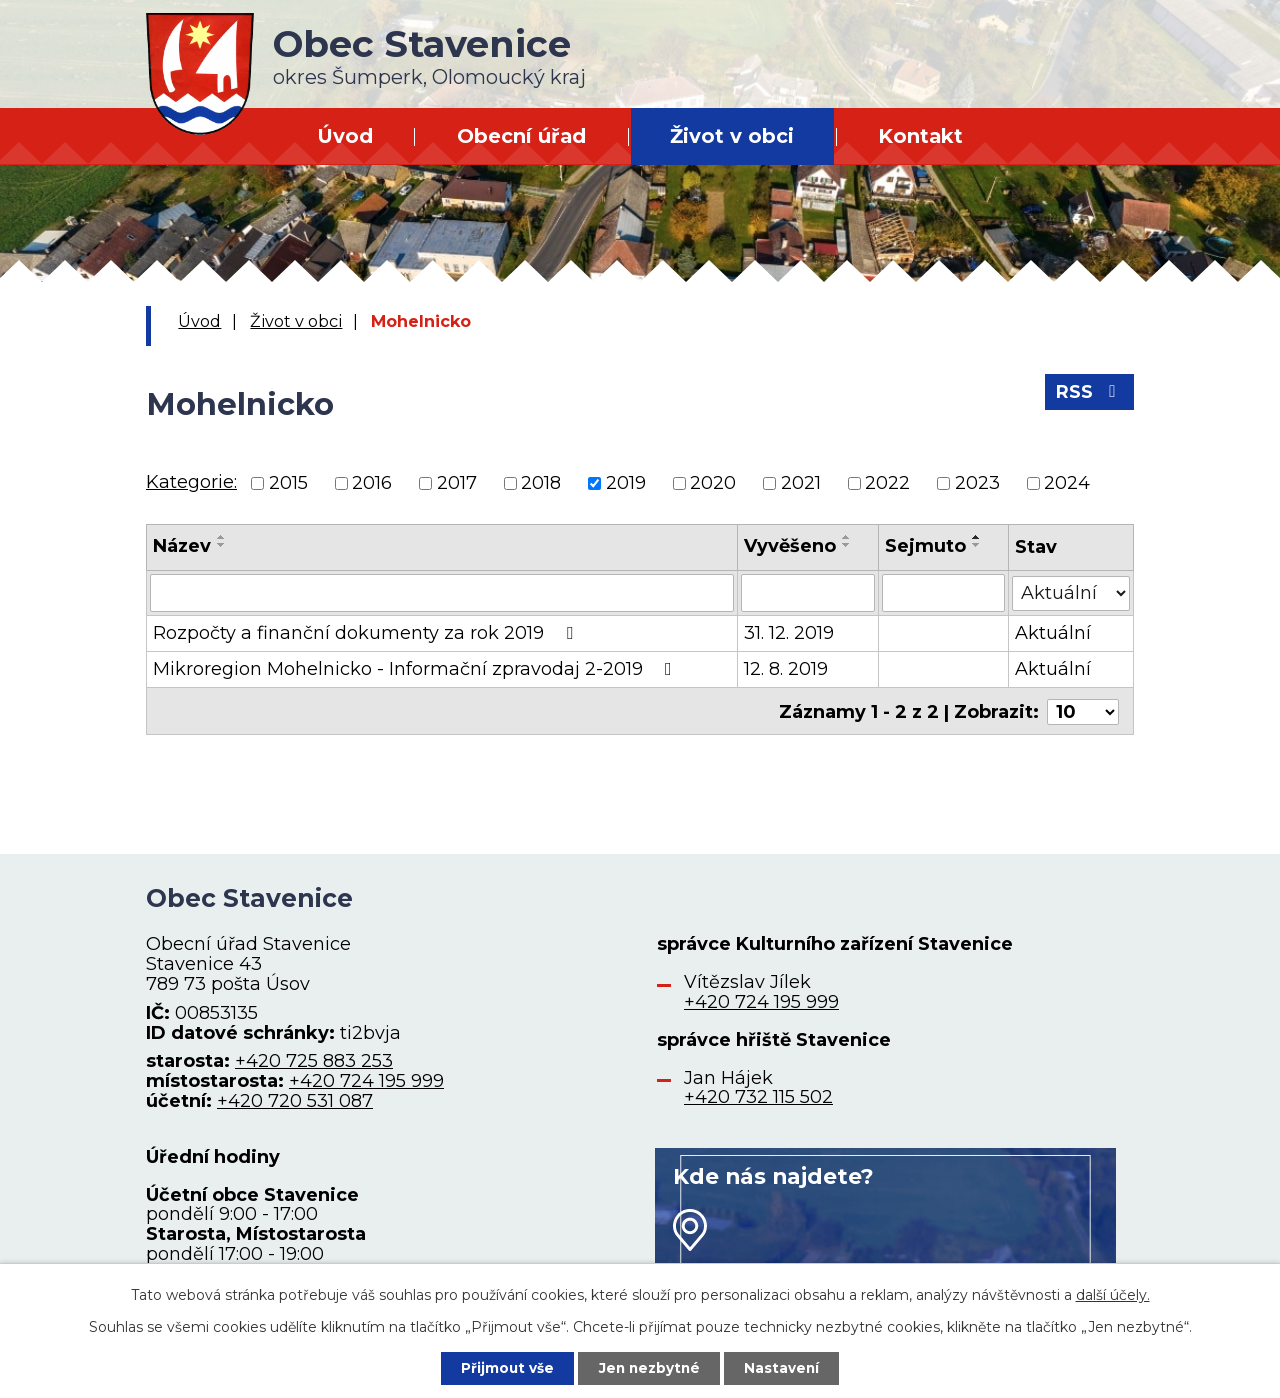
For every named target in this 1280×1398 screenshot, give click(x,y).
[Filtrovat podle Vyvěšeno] (808, 593)
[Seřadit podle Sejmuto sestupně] (978, 545)
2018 (541, 483)
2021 (801, 483)
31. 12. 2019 (789, 633)
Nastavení (786, 1367)
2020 (713, 483)
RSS (1089, 395)
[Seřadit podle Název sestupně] (222, 545)
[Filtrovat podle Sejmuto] (944, 593)
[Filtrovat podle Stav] (1071, 591)
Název (182, 546)
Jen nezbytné (649, 1367)
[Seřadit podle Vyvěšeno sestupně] (847, 545)
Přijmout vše (504, 1367)
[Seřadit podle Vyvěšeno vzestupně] (847, 537)
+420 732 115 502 (758, 1097)
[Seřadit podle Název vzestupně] (222, 537)
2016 (372, 483)
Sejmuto (926, 546)
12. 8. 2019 (786, 669)
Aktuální (1053, 633)
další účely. (1113, 1294)
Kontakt (920, 136)
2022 (887, 483)
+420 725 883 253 (314, 1061)
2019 (626, 483)
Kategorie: (191, 482)
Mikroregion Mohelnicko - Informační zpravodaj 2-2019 (416, 669)
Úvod (345, 136)
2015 (288, 483)
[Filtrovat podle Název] (442, 593)
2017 (457, 483)
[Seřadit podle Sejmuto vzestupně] (978, 537)
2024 (1067, 483)
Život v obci (732, 136)
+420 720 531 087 (295, 1101)
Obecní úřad (521, 136)
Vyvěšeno (790, 546)
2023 (977, 483)
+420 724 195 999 (366, 1081)
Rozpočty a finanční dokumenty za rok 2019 (367, 633)
